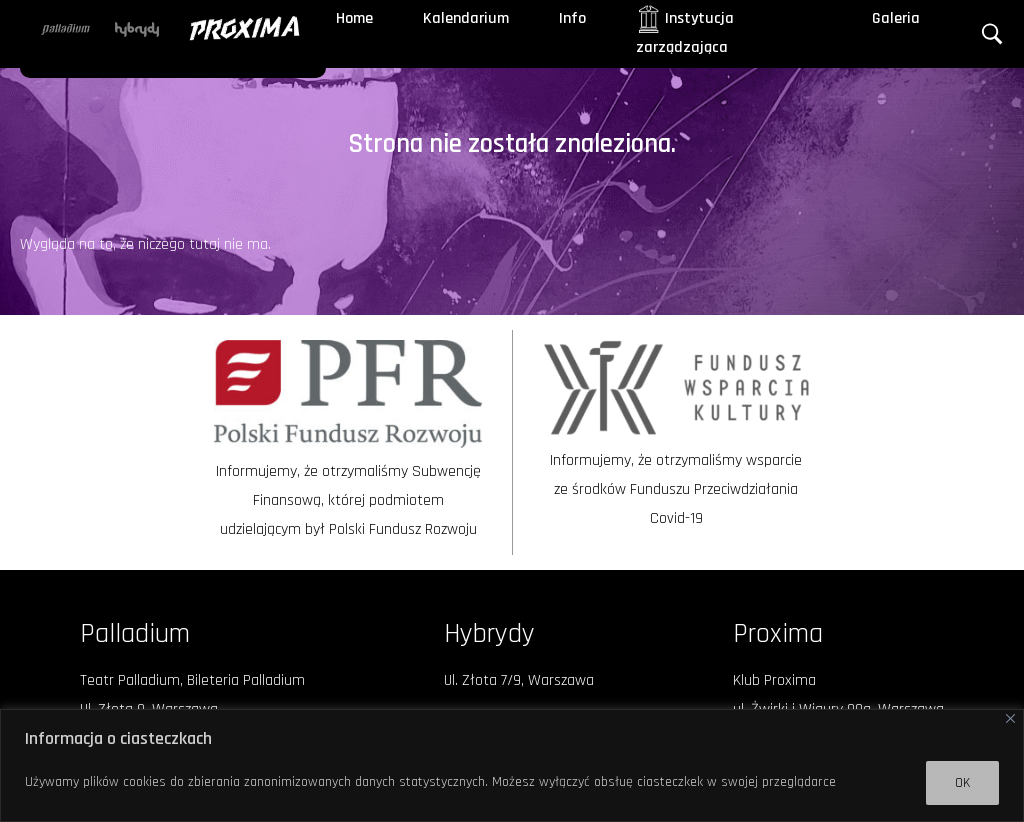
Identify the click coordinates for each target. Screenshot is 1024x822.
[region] (512, 765)
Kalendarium (466, 18)
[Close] (1010, 718)
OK (962, 783)
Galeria (896, 18)
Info (572, 18)
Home (354, 18)
